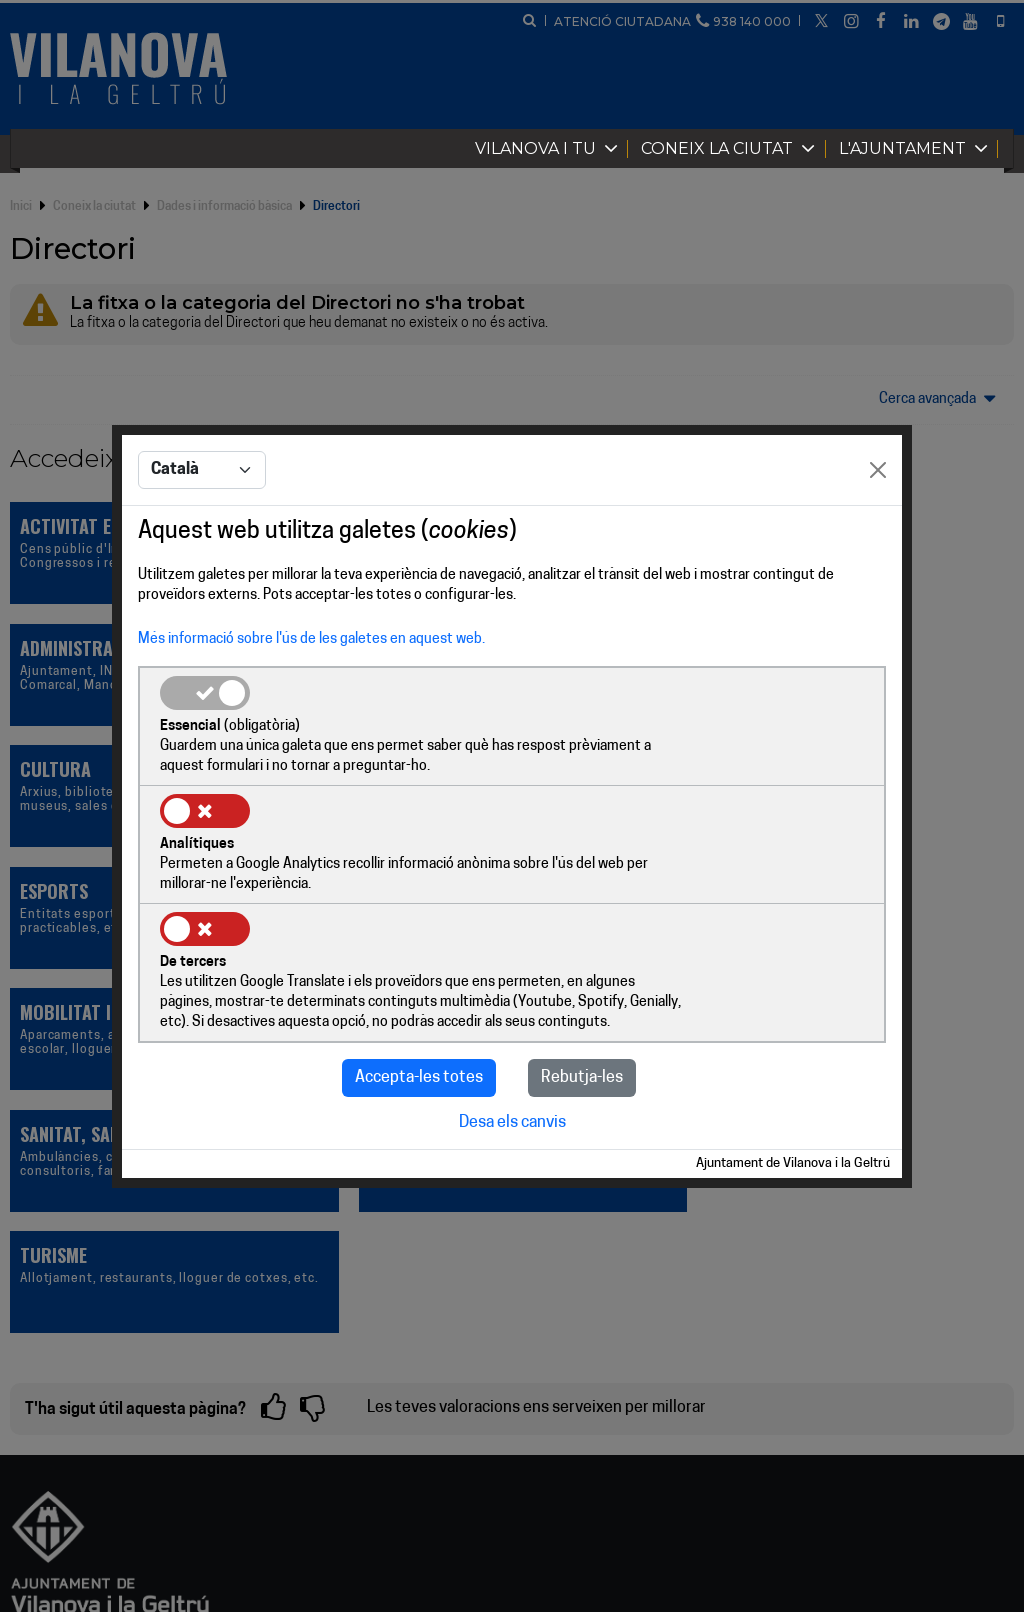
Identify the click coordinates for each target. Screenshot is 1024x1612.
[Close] (878, 531)
